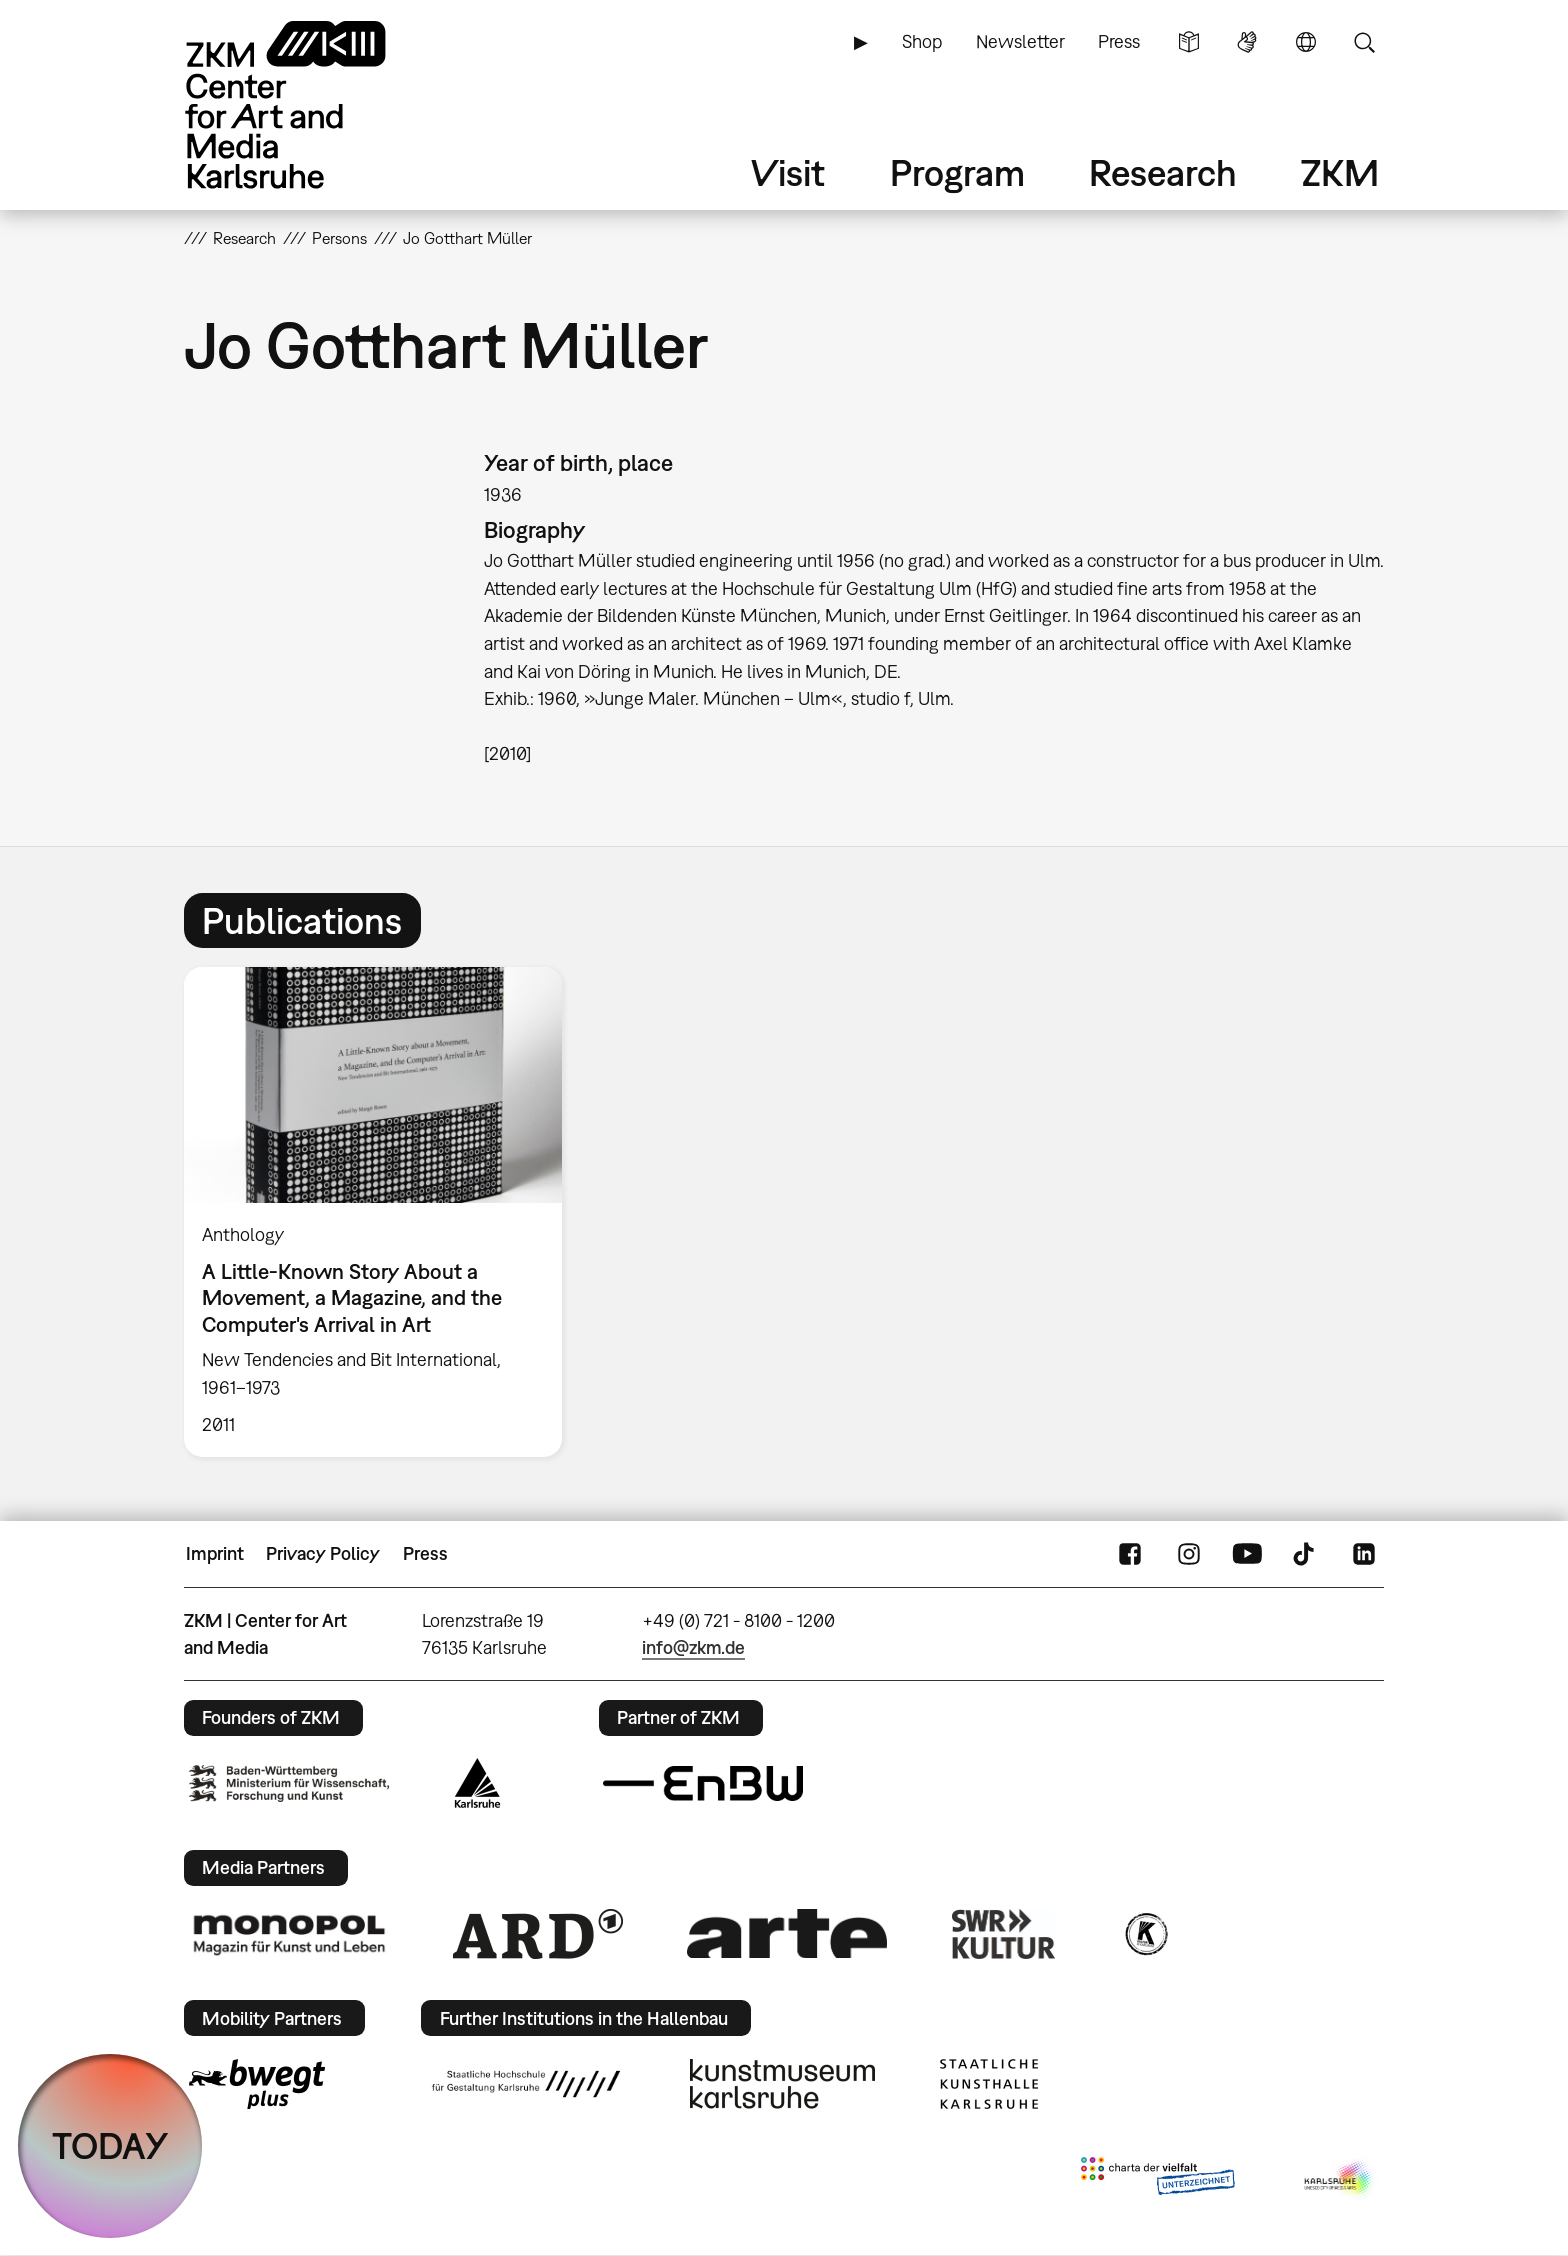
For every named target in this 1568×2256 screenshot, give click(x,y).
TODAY (110, 2145)
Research (1163, 172)
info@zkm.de (693, 1647)
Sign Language (1247, 42)
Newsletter (1020, 41)
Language (1306, 42)
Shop (922, 41)
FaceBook (1130, 1554)
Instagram (1189, 1554)
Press (1119, 41)
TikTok (1306, 1554)
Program (957, 172)
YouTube (1247, 1554)
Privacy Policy (323, 1553)
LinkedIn (1364, 1554)
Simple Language (1189, 42)
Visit (788, 172)
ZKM (1340, 172)
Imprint (215, 1553)
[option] (382, 1212)
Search (1364, 42)
